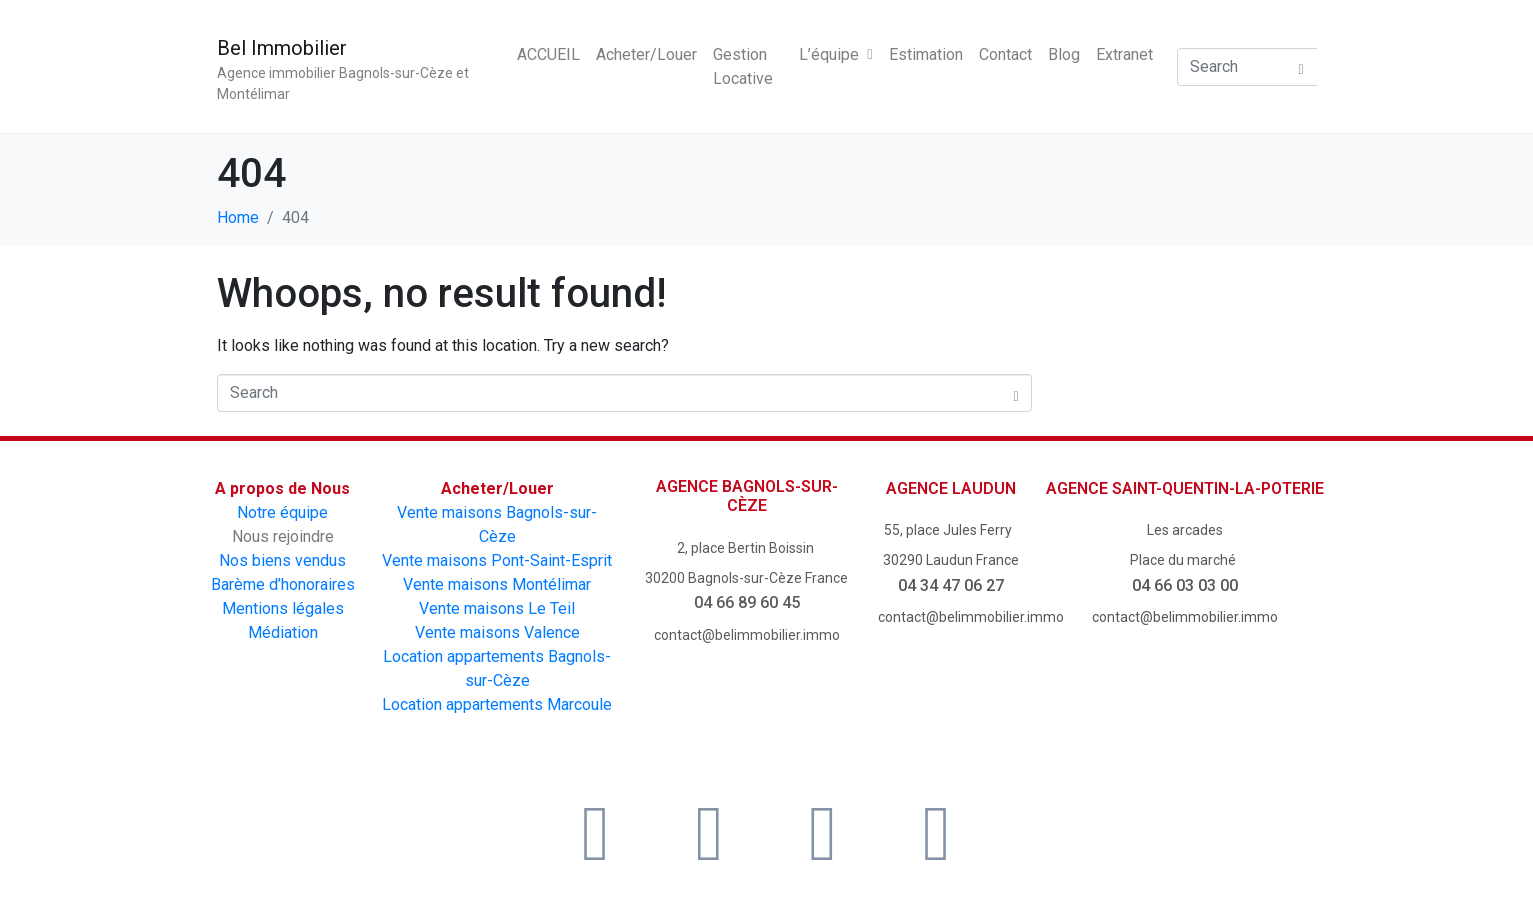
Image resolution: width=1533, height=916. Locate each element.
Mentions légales (283, 608)
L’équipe (835, 54)
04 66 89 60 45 (747, 602)
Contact (1005, 54)
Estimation (926, 54)
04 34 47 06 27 (951, 585)
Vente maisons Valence (497, 632)
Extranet (1124, 54)
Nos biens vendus (282, 560)
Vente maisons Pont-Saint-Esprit (497, 560)
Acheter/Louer (646, 54)
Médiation (283, 632)
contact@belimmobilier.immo (747, 635)
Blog (1064, 54)
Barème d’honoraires (283, 584)
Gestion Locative (743, 66)
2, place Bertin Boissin (747, 548)
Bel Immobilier (282, 48)
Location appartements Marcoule (497, 704)
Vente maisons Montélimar (497, 584)
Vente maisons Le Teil (497, 608)
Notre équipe (282, 512)
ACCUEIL (548, 54)
